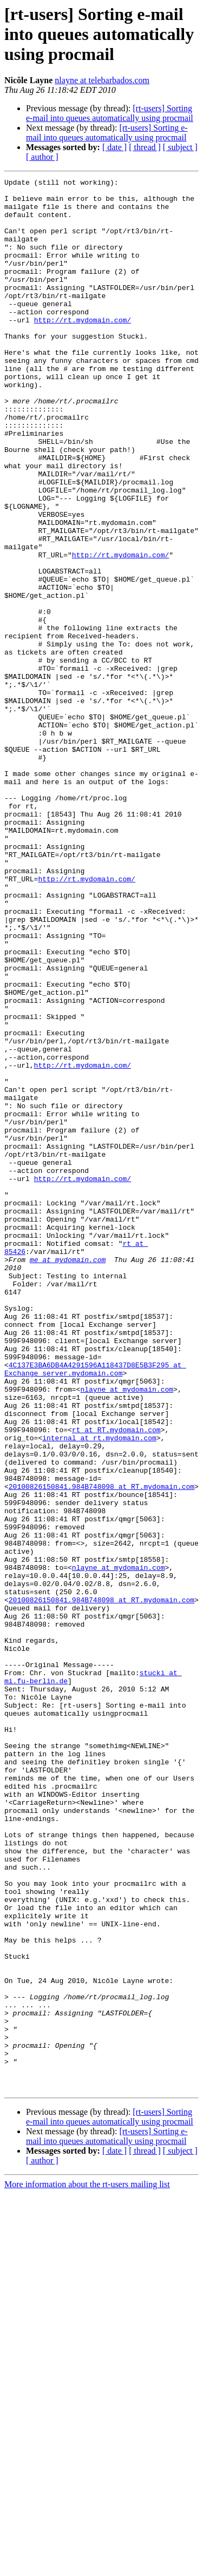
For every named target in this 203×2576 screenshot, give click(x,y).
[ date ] (114, 147)
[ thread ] (145, 147)
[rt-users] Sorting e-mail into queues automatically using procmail (109, 113)
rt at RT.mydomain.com (116, 1680)
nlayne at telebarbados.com (102, 80)
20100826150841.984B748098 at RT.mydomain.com (101, 1749)
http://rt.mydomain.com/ (82, 349)
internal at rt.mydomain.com (99, 1690)
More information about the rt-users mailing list (87, 2566)
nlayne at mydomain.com (126, 1632)
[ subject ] (180, 147)
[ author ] (42, 156)
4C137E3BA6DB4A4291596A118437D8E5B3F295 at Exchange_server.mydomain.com (95, 1607)
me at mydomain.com (68, 1476)
